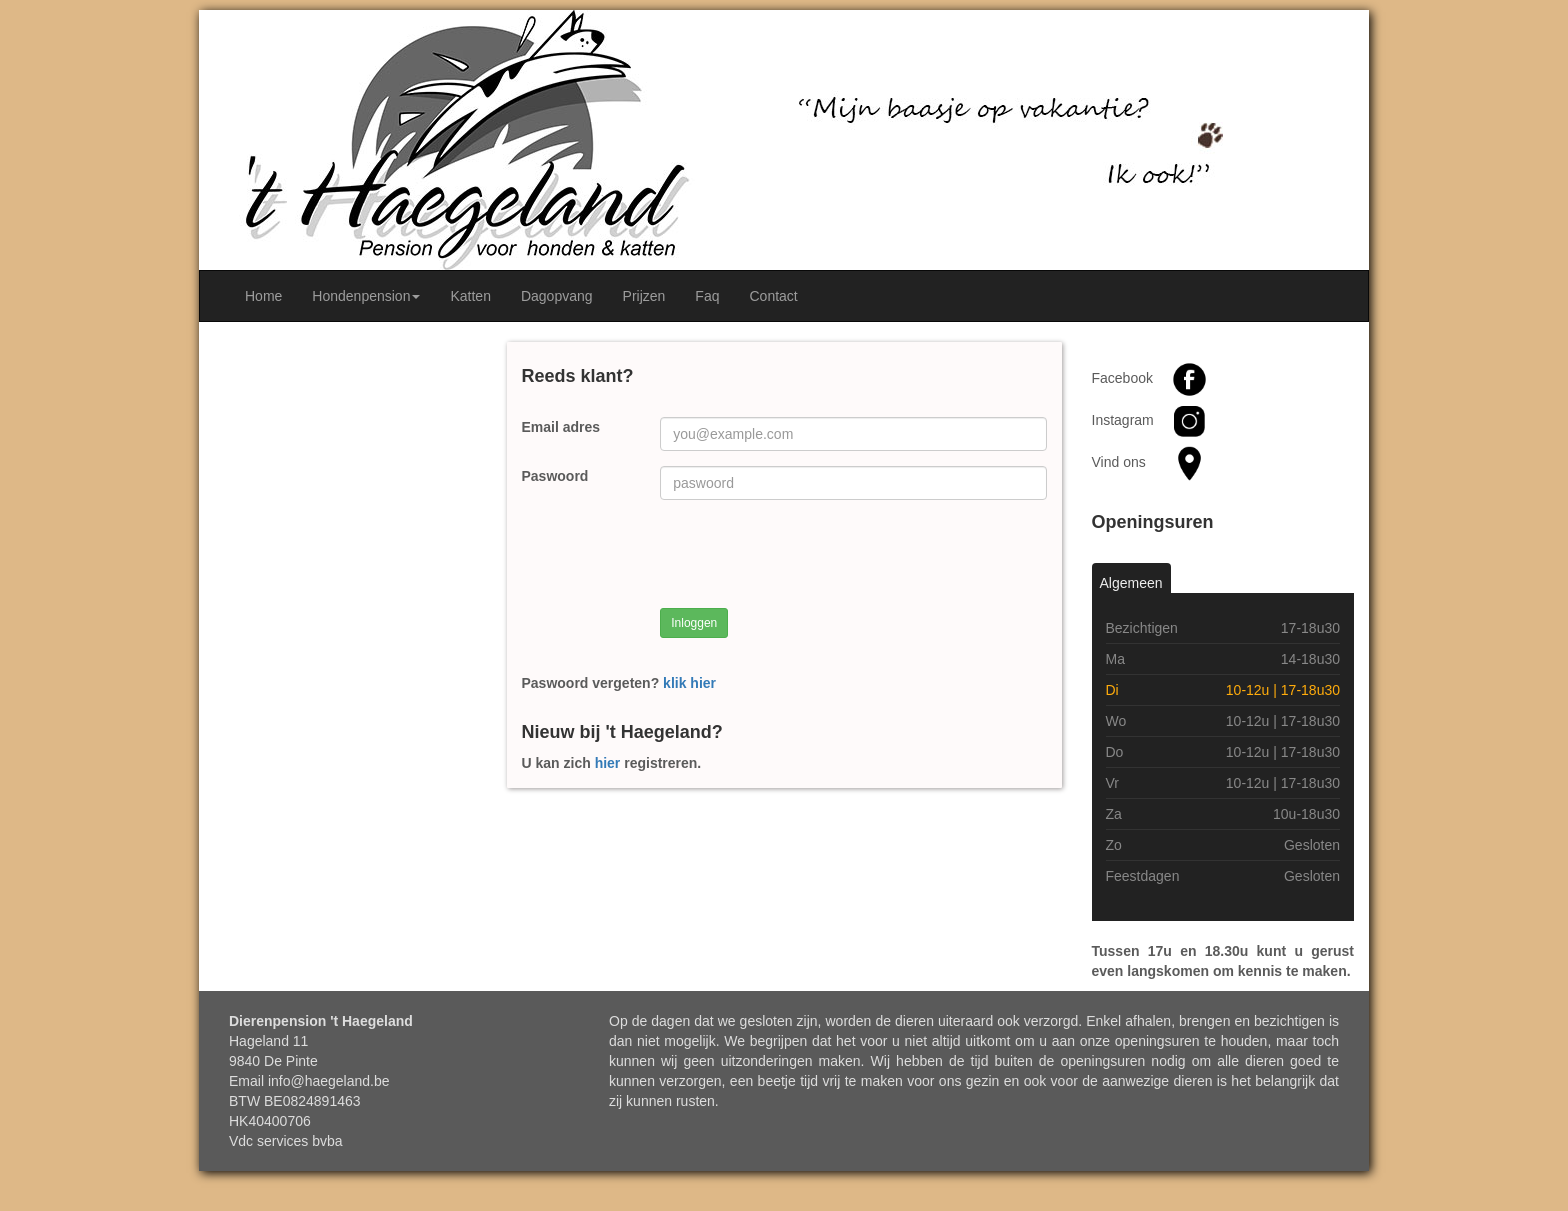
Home (263, 296)
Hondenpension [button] (366, 296)
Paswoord (555, 476)
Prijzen (644, 296)
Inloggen (694, 623)
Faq (707, 296)
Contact (773, 296)
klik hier (689, 683)
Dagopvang (557, 296)
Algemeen (1131, 583)
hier (608, 763)
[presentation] (812, 554)
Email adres (561, 427)
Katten (470, 296)
